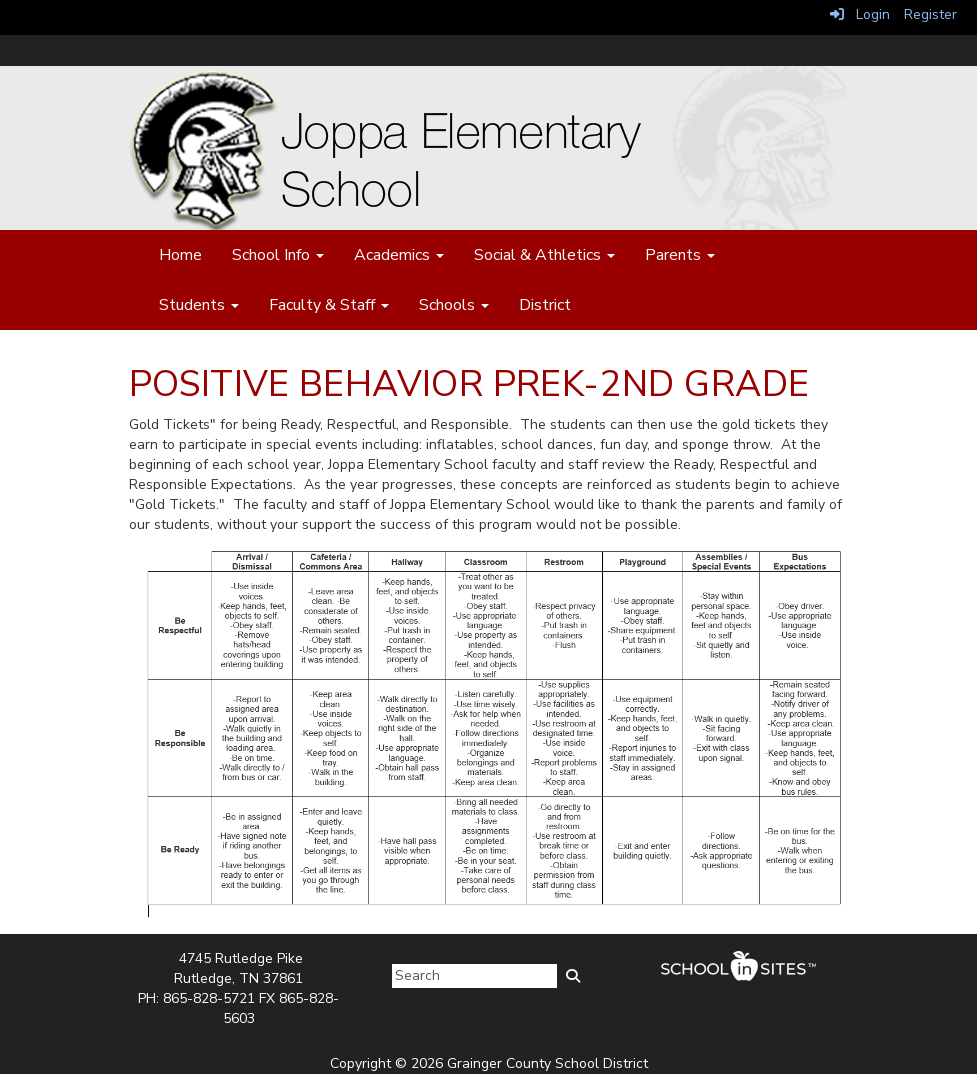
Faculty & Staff (329, 305)
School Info (278, 255)
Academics (399, 255)
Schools (454, 305)
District (545, 305)
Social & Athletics (544, 255)
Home (180, 255)
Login (860, 14)
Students (199, 305)
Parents (680, 255)
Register (930, 14)
